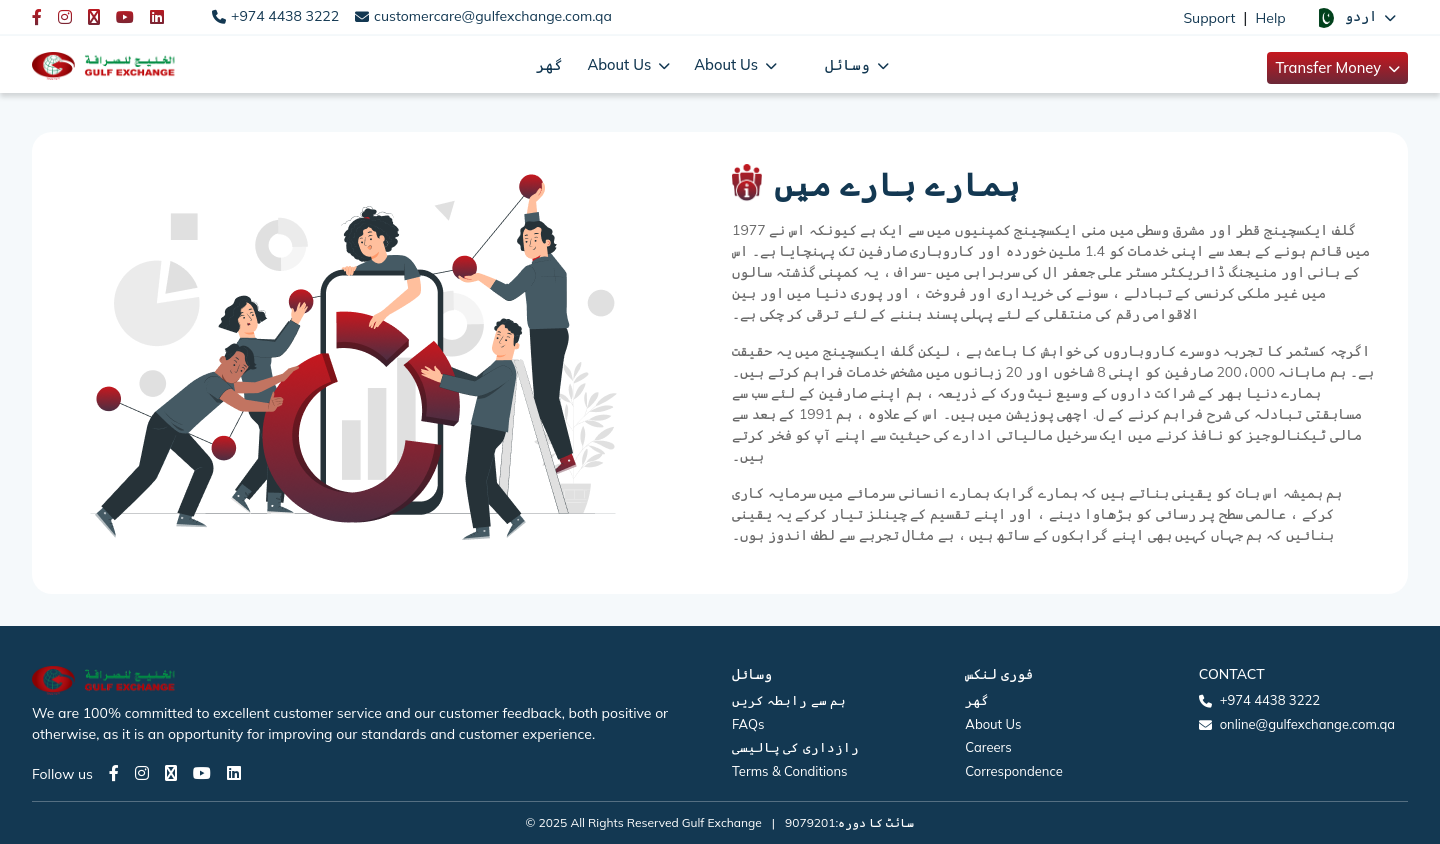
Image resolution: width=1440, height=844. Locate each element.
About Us (993, 724)
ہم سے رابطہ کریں (789, 700)
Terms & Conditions (790, 771)
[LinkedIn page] (234, 773)
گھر (549, 64)
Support (1209, 18)
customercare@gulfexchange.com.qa (493, 16)
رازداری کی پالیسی (795, 747)
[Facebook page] (114, 773)
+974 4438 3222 (285, 16)
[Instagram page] (142, 773)
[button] (1355, 17)
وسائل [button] (849, 64)
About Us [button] (621, 64)
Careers (988, 747)
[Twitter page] (171, 773)
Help (1271, 18)
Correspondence (1013, 771)
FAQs (748, 724)
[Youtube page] (202, 773)
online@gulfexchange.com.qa (1307, 724)
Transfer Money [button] (1330, 67)
